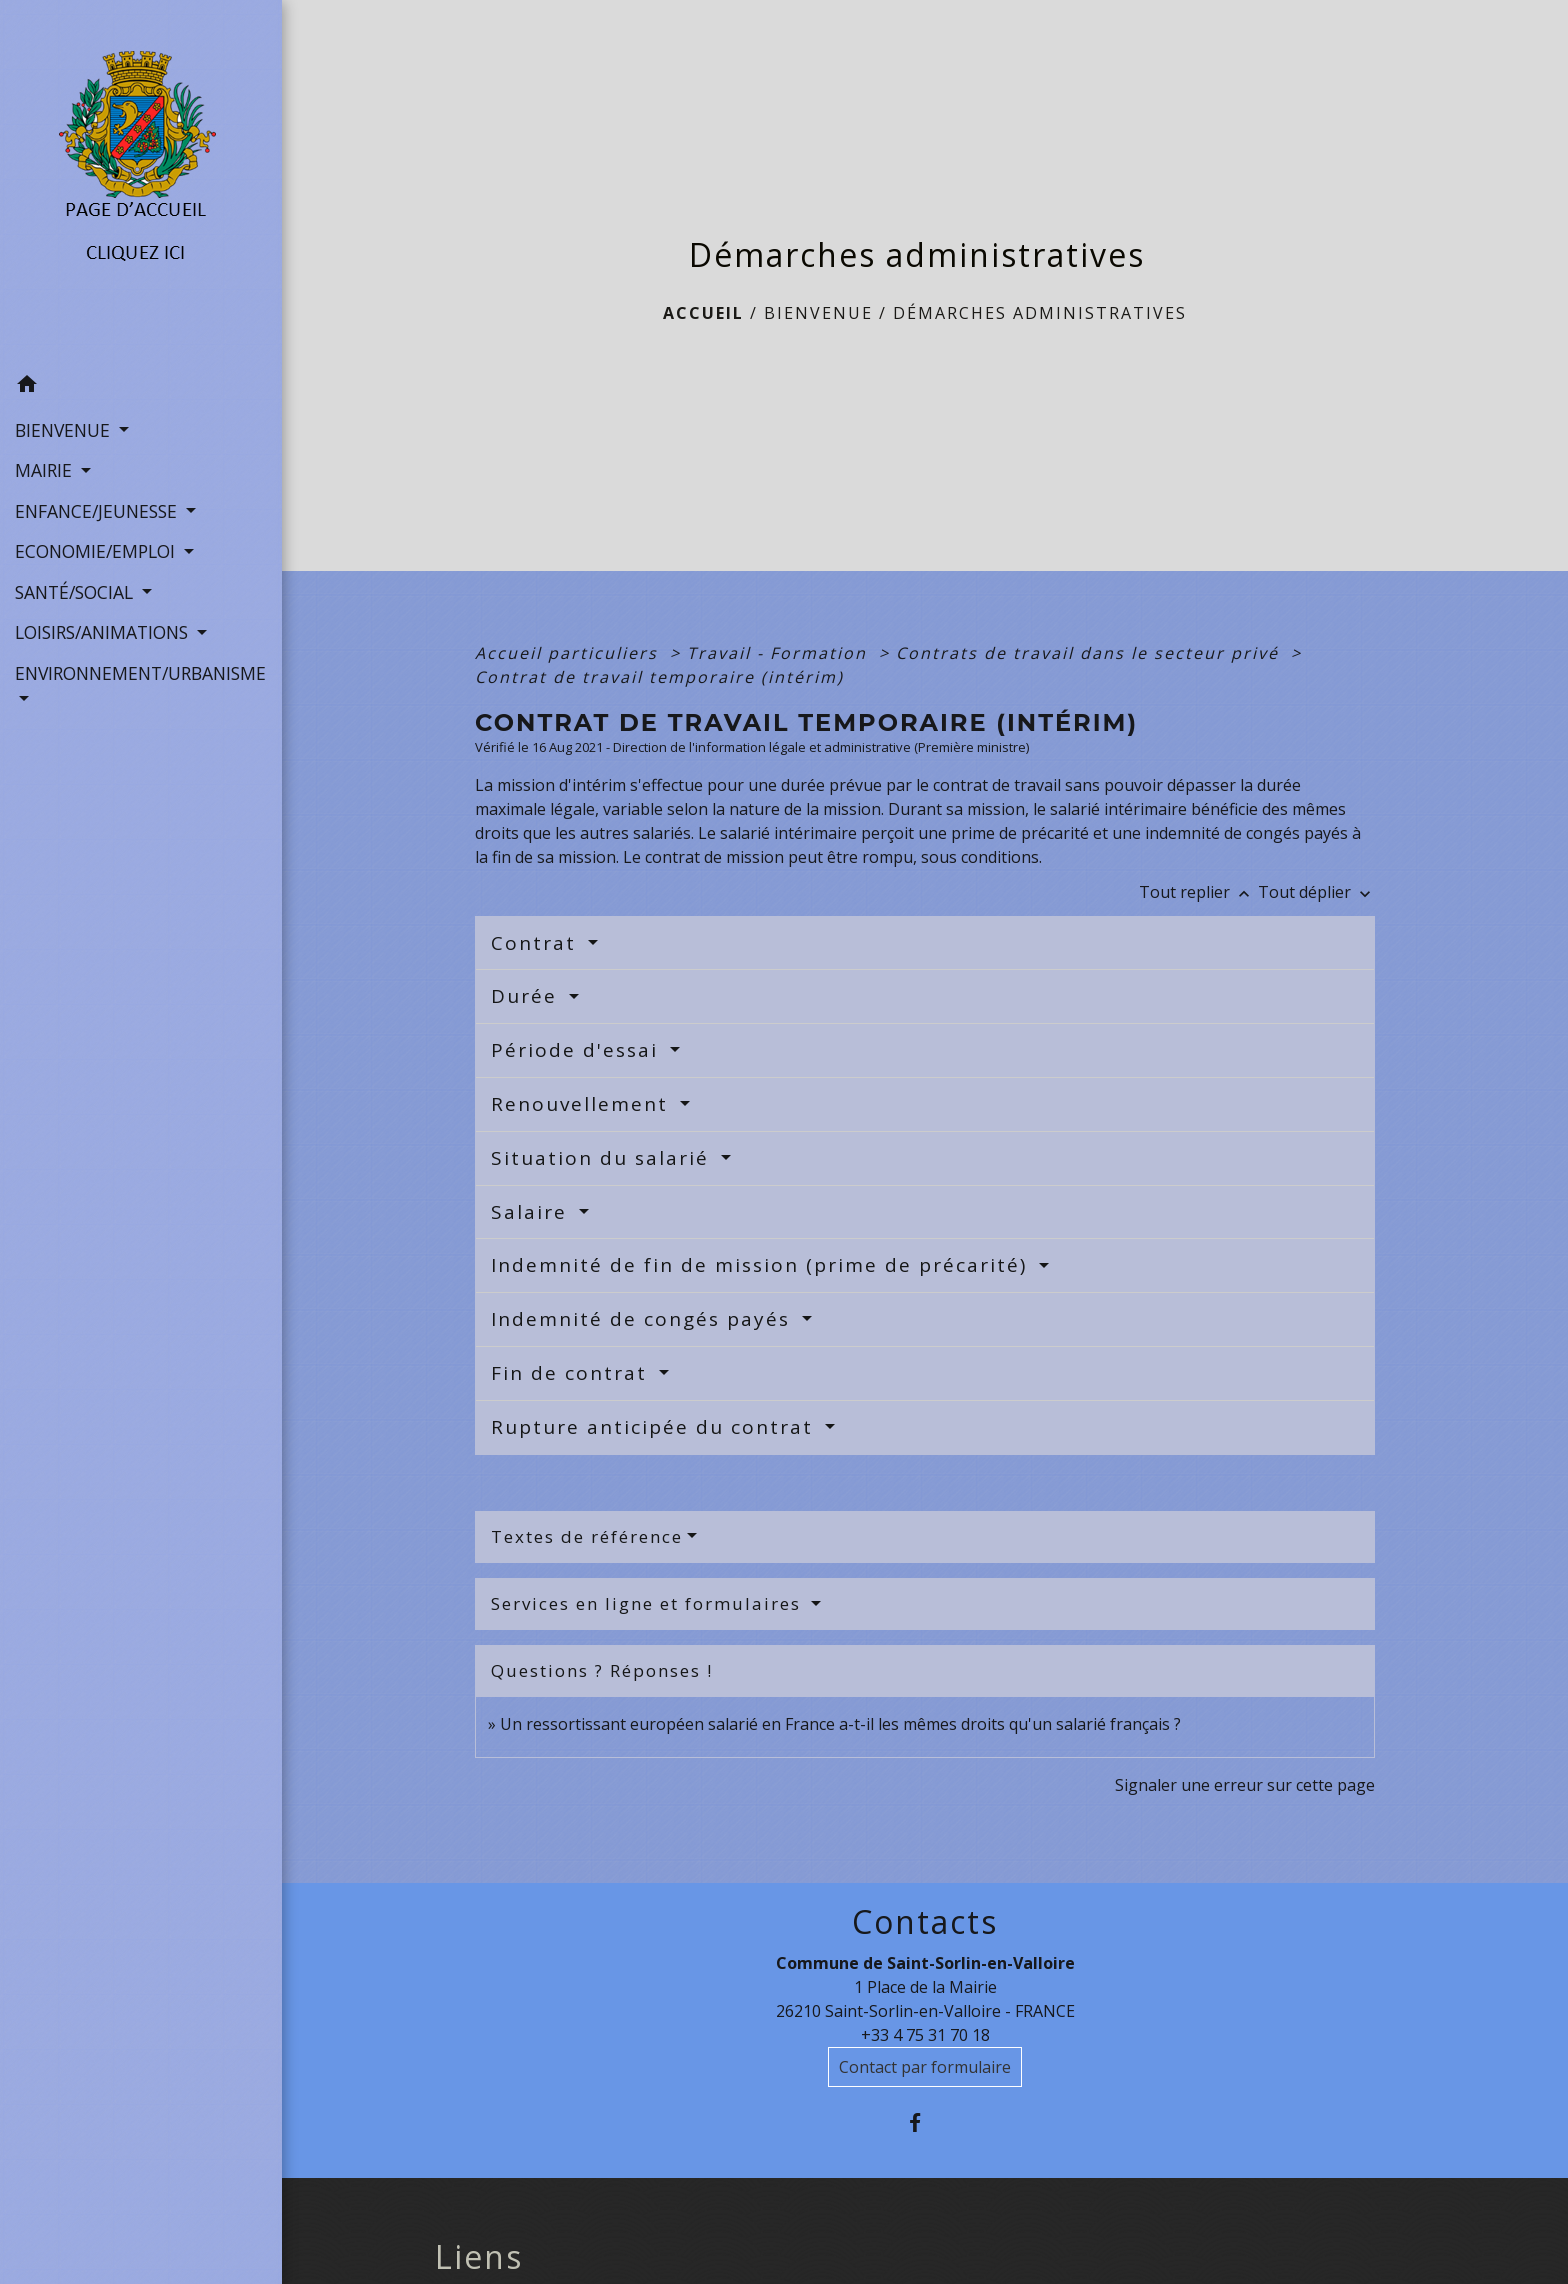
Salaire (532, 1212)
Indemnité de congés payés (644, 1319)
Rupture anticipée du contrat (655, 1427)
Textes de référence (587, 1536)
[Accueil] (141, 183)
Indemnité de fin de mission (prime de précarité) (762, 1265)
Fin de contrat (572, 1373)
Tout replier (1198, 892)
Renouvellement (583, 1104)
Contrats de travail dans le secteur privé (1090, 653)
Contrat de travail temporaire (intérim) (659, 677)
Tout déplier (1316, 892)
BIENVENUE (818, 313)
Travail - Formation (780, 653)
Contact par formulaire (925, 2067)
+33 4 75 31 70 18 (925, 2035)
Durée (527, 996)
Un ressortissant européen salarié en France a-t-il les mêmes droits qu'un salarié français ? (840, 1724)
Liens (479, 2257)
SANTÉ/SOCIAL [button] (76, 592)
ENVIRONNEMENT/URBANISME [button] (140, 673)
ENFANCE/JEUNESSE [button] (98, 511)
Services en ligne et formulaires (649, 1603)
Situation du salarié (603, 1158)
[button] (141, 387)
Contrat (537, 943)
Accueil (703, 313)
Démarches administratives (1040, 313)
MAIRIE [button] (46, 470)
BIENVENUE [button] (65, 430)
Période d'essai (578, 1050)
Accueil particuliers (569, 653)
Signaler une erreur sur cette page (1245, 1785)
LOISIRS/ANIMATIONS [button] (104, 632)
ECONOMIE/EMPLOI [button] (97, 551)
